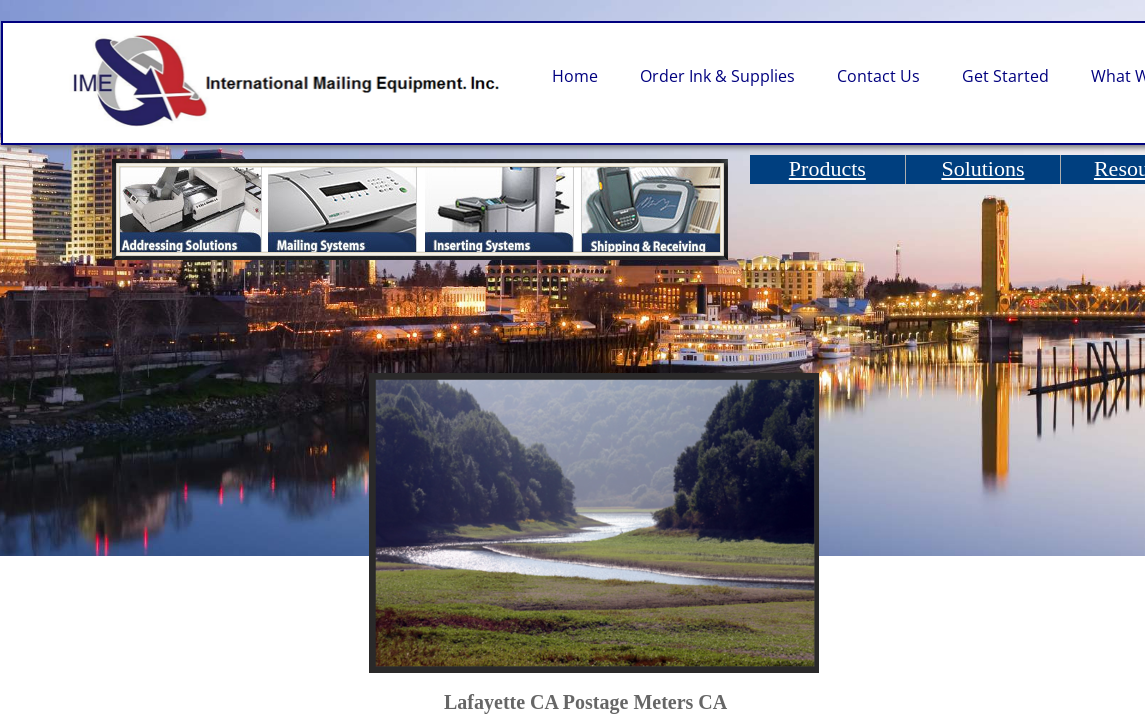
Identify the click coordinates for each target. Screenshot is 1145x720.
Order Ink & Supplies (717, 76)
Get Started (1005, 76)
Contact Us (878, 76)
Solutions (982, 168)
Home (575, 76)
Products (827, 168)
